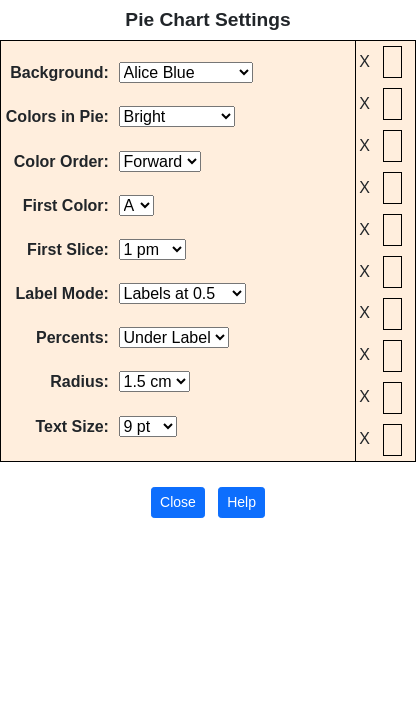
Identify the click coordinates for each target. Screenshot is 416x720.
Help (241, 502)
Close (178, 502)
